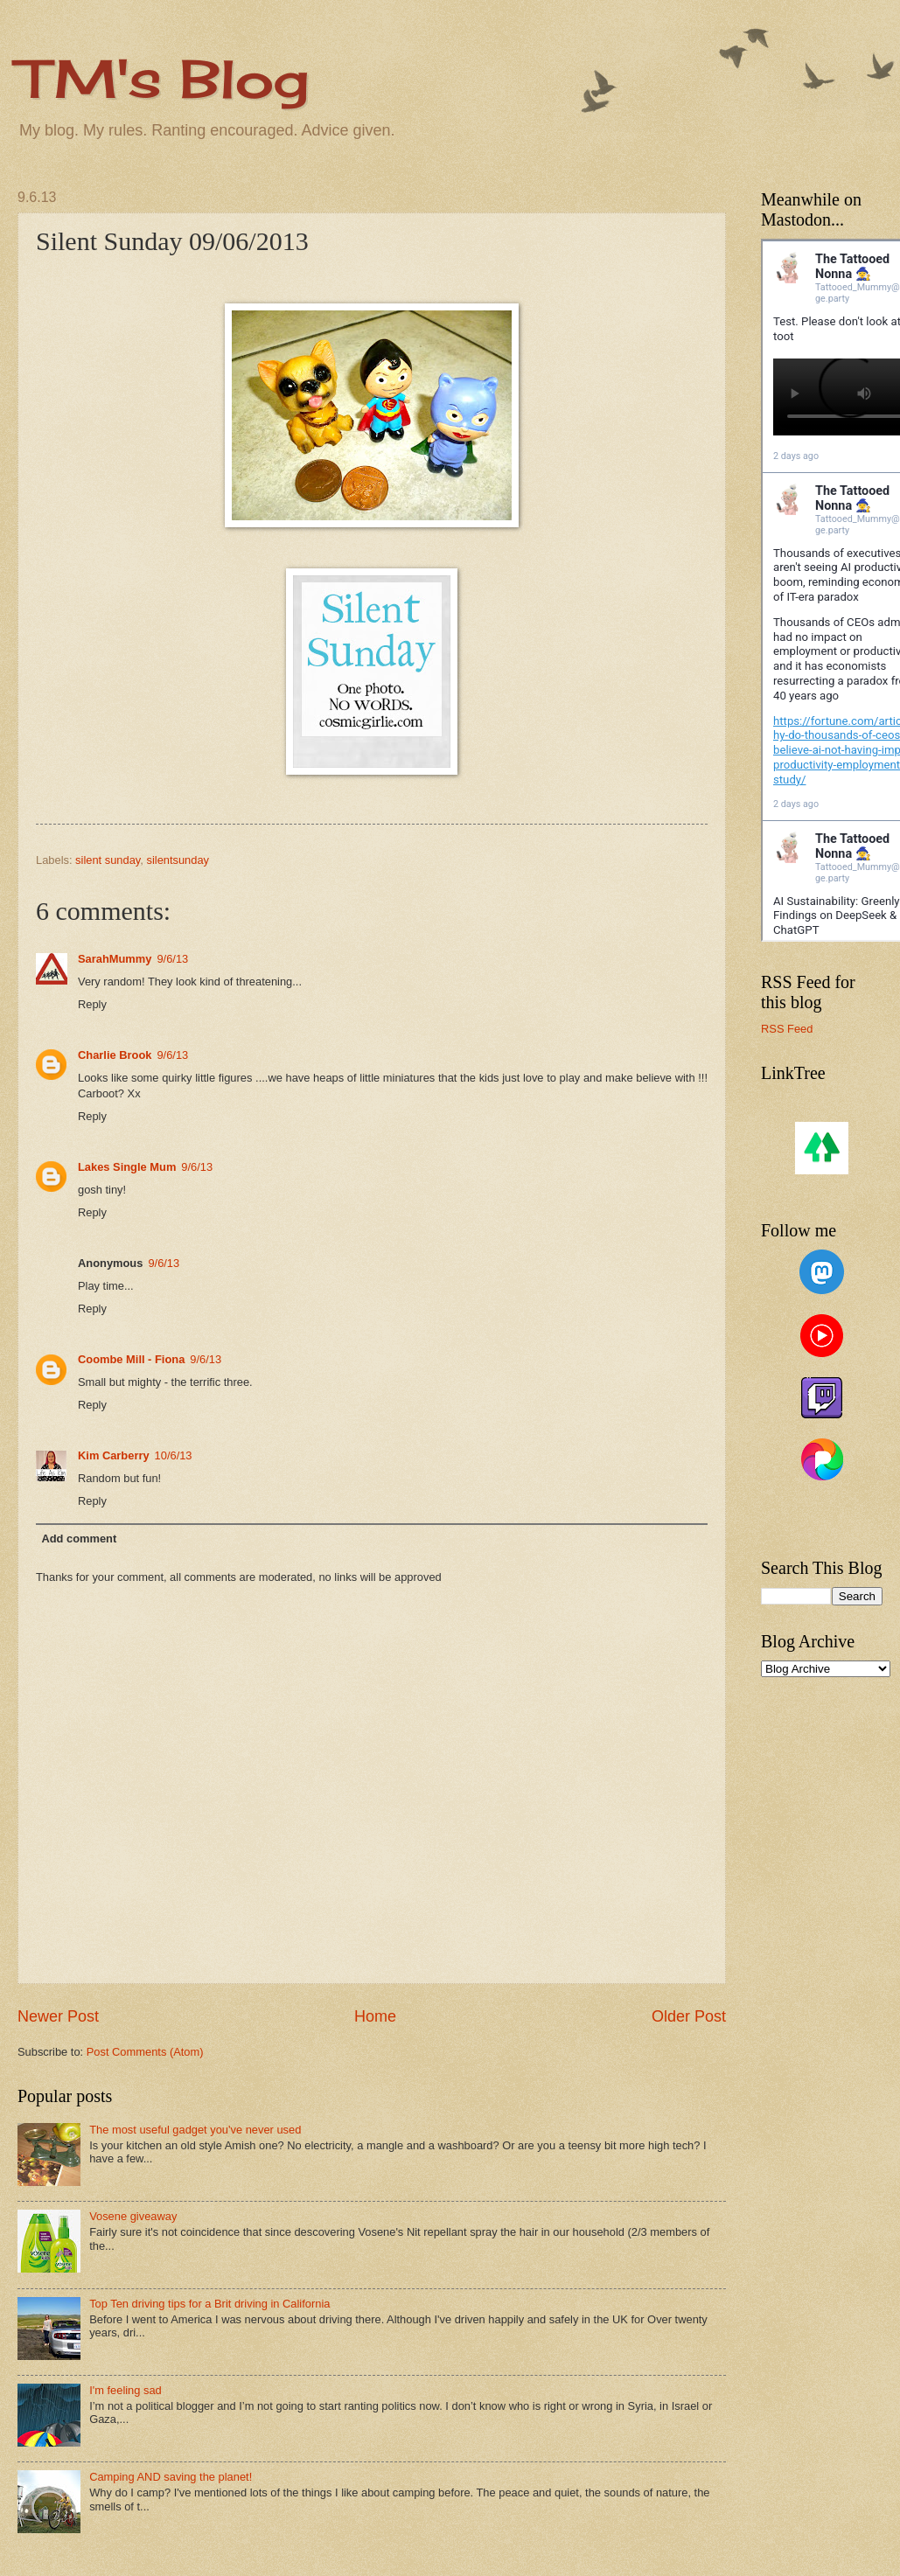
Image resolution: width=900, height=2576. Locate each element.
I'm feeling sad (125, 2390)
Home (375, 2016)
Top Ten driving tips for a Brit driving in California (209, 2303)
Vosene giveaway (133, 2216)
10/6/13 (173, 1455)
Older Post (689, 2016)
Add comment (78, 1538)
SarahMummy (114, 958)
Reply (92, 1004)
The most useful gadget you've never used (195, 2129)
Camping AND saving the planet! (170, 2476)
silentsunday (177, 860)
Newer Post (58, 2016)
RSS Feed (787, 1028)
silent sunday (107, 860)
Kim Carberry (114, 1455)
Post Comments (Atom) (145, 2051)
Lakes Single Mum (127, 1166)
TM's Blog (163, 78)
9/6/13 (172, 958)
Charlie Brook (114, 1055)
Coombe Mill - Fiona (131, 1359)
